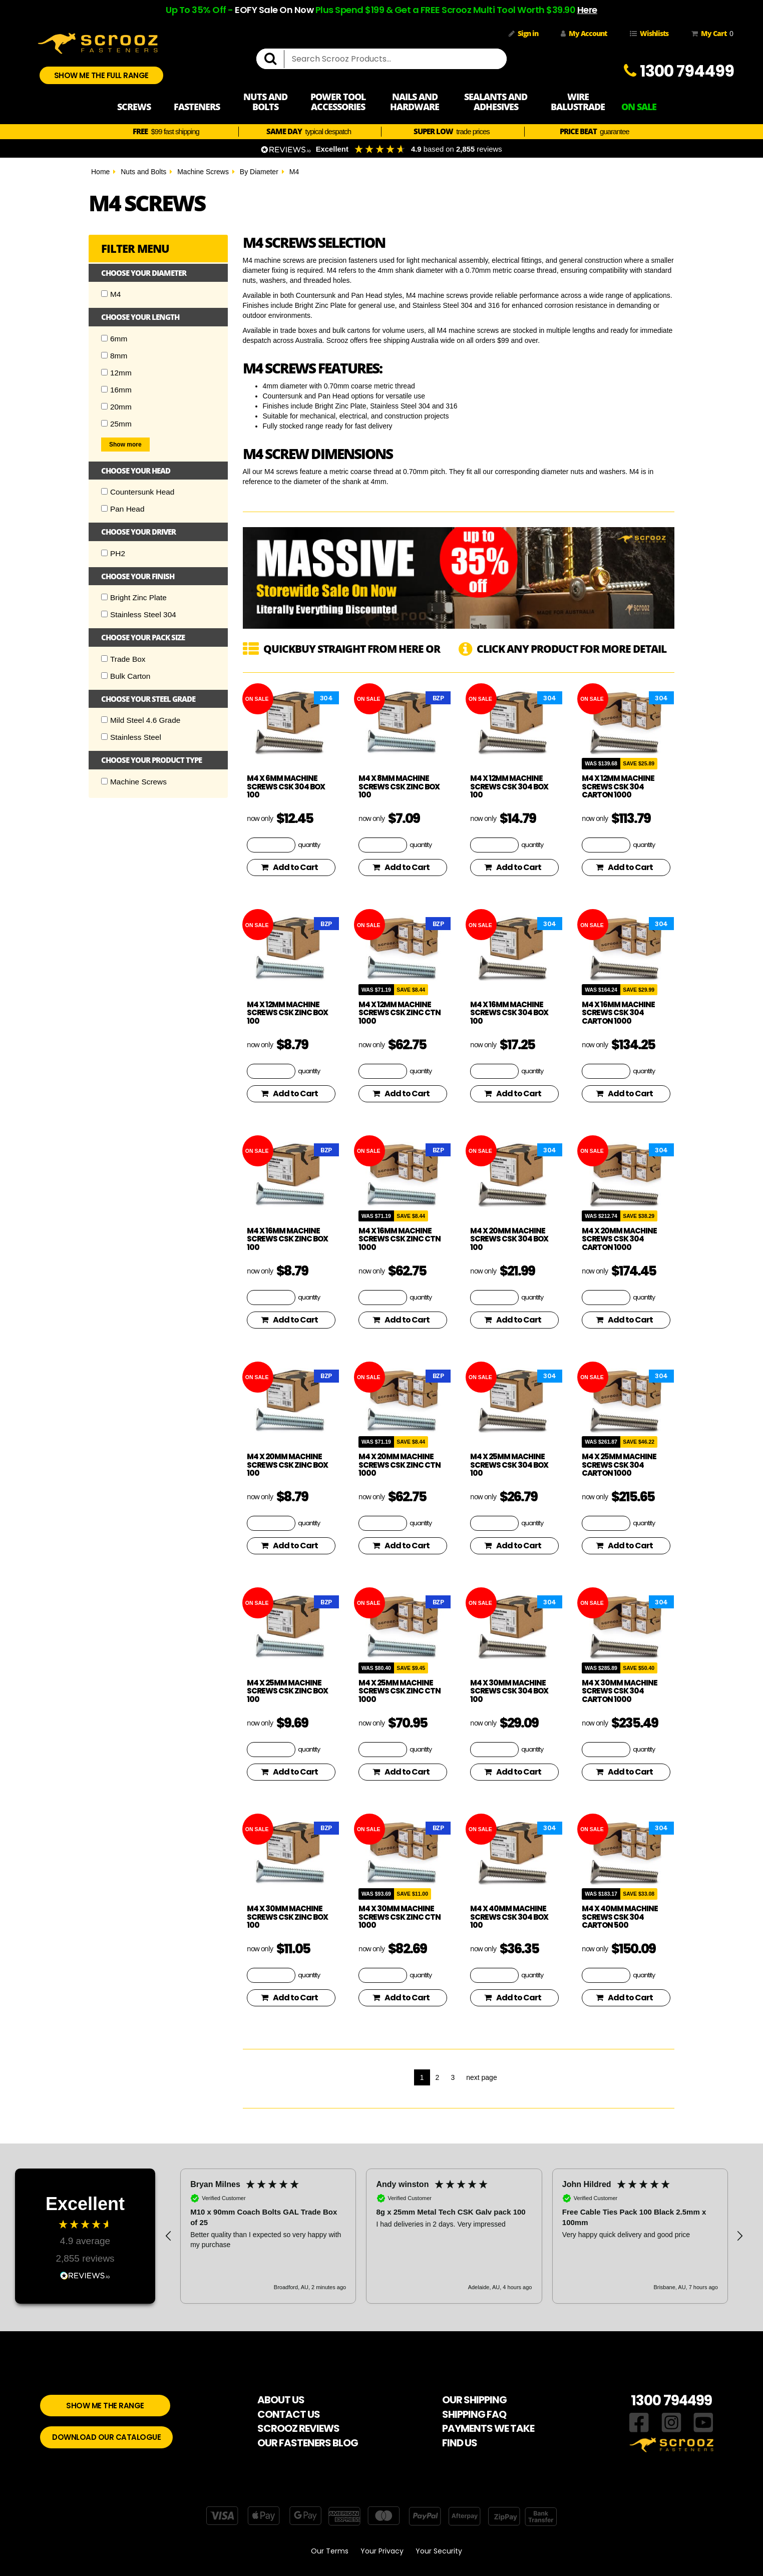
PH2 (113, 553)
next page (481, 2077)
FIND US (459, 2443)
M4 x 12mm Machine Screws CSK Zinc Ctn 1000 (399, 1012)
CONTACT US (288, 2414)
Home (100, 172)
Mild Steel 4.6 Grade (140, 720)
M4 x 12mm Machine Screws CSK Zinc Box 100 (287, 1012)
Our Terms (329, 2551)
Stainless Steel (131, 737)
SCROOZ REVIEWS (298, 2428)
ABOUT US (280, 2400)
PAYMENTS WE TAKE (488, 2428)
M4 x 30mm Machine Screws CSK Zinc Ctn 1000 (399, 1916)
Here (587, 10)
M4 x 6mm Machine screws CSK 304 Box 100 (286, 786)
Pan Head (122, 509)
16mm (116, 389)
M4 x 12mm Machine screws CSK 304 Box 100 (509, 786)
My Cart (710, 34)
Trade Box (123, 659)
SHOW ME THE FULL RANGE (101, 75)
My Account (584, 33)
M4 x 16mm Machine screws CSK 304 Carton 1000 (618, 1012)
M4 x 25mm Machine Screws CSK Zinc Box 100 (287, 1690)
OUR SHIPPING (474, 2400)
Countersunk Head (137, 492)
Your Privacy (382, 2551)
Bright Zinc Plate (134, 597)
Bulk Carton (125, 676)
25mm (116, 423)
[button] (169, 2236)
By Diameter (259, 172)
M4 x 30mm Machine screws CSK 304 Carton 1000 (619, 1690)
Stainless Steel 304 (138, 614)
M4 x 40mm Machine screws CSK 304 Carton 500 (620, 1916)
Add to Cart (289, 867)
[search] (274, 59)
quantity (309, 844)
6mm (114, 338)
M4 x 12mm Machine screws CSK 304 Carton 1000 (618, 786)
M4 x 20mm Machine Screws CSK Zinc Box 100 (287, 1464)
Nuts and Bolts (143, 172)
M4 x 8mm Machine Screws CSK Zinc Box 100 (399, 786)
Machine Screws (203, 172)
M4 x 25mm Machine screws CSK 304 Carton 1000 (619, 1464)
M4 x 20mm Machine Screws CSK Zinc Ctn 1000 (399, 1464)
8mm (114, 355)
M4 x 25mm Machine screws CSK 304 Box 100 (509, 1464)
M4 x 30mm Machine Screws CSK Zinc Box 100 (287, 1916)
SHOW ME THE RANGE (105, 2405)
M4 (294, 172)
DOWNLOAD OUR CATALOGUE (106, 2437)
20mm (116, 406)
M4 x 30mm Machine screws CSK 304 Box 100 (509, 1690)
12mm (116, 372)
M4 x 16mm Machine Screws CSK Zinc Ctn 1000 (399, 1238)
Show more (125, 444)
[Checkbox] (104, 293)
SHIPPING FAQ (474, 2414)
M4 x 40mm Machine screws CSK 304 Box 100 (509, 1916)
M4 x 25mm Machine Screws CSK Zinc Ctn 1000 (399, 1690)
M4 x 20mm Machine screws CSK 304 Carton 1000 (619, 1238)
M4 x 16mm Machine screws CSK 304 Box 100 (509, 1012)
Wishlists (649, 33)
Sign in (523, 33)
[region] (454, 2236)
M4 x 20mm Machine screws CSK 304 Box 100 (509, 1238)
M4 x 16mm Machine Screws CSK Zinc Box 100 (287, 1238)
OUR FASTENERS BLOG (307, 2443)
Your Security (439, 2551)
